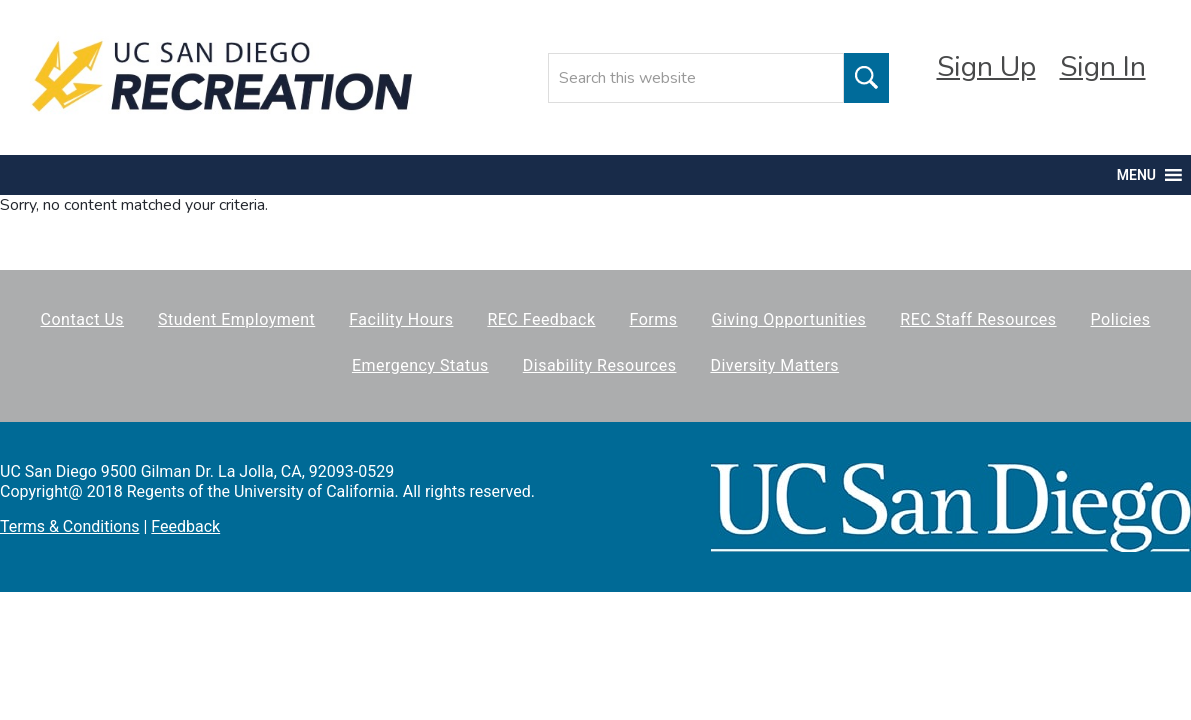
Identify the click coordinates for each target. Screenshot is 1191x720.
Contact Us (83, 319)
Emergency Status (420, 365)
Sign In (1103, 67)
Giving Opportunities (789, 319)
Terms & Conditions (70, 526)
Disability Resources (600, 365)
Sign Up (986, 67)
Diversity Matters (774, 365)
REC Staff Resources (978, 319)
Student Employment (236, 319)
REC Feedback (541, 319)
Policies (1121, 319)
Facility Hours (401, 319)
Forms (654, 319)
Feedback (185, 526)
